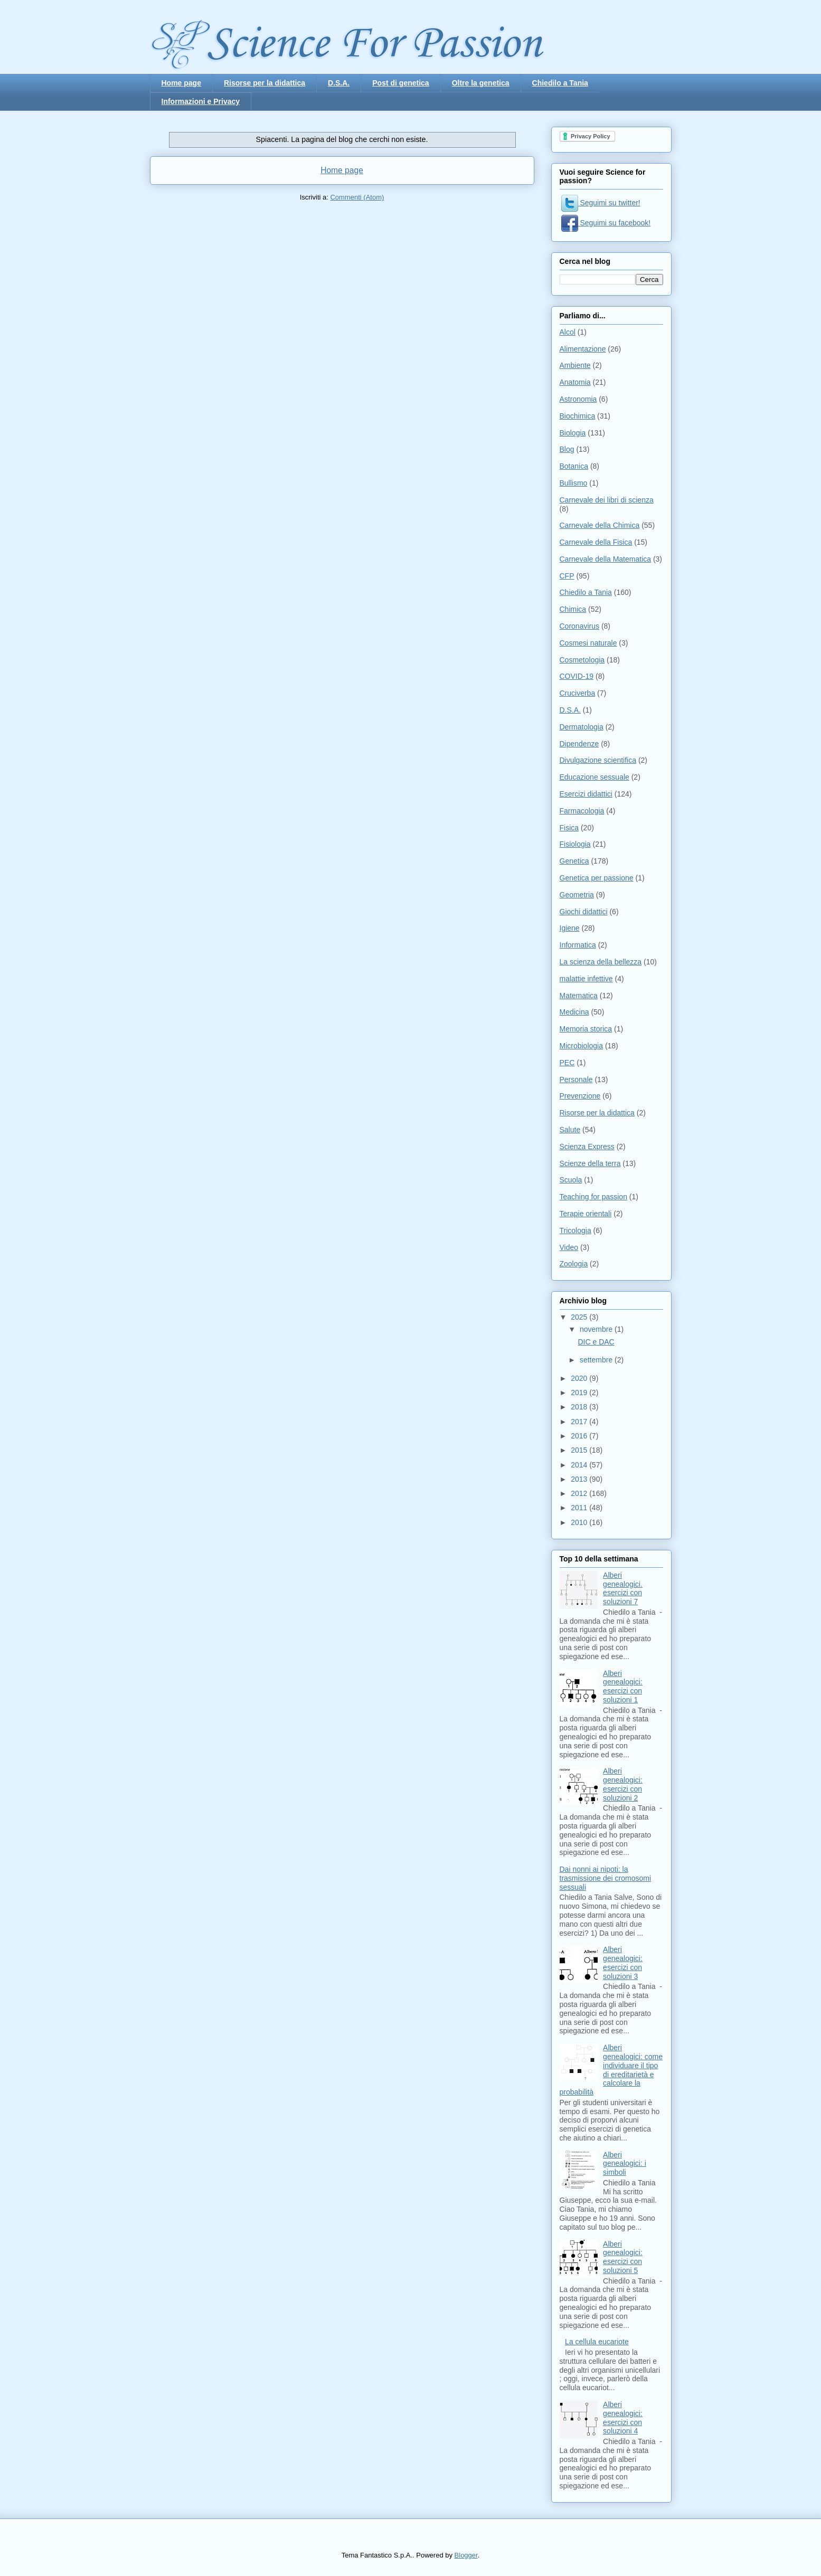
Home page (181, 83)
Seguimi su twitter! (600, 202)
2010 (580, 1522)
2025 (580, 1317)
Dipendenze (579, 744)
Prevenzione (580, 1096)
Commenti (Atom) (357, 197)
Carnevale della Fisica (596, 542)
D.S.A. (339, 83)
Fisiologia (575, 844)
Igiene (570, 928)
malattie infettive (586, 978)
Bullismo (574, 483)
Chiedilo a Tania (560, 83)
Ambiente (575, 365)
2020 (580, 1378)
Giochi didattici (584, 911)
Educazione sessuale (594, 777)
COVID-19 (577, 676)
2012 (580, 1493)
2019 (580, 1392)
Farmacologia (582, 811)
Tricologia (575, 1230)
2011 (580, 1507)
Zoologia (574, 1263)
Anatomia (575, 382)
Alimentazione (583, 349)
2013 (580, 1479)
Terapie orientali (586, 1213)
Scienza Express (587, 1146)
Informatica (578, 945)
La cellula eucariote (597, 2341)
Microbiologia (581, 1045)
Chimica (573, 609)
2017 (580, 1421)
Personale (576, 1079)
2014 (580, 1465)
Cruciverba (578, 693)
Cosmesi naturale (588, 643)
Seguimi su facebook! (606, 223)
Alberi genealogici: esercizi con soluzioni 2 (623, 1784)
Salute (570, 1129)
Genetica (574, 861)
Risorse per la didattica (264, 83)
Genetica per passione (597, 878)
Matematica (579, 995)
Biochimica (578, 416)
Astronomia (578, 399)
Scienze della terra (590, 1163)
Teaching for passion (593, 1196)
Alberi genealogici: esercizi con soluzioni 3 (623, 1962)
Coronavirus (579, 626)
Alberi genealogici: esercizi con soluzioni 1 (623, 1686)
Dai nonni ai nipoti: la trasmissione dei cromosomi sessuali (606, 1878)
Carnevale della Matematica (606, 559)
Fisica (569, 827)
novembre (597, 1329)
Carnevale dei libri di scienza (607, 500)
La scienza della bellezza (601, 962)
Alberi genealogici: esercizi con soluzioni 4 (623, 2417)
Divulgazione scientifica (598, 760)
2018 (580, 1407)
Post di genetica (400, 83)
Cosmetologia (582, 660)
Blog (567, 449)
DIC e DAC (596, 1342)
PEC (567, 1062)
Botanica (574, 466)
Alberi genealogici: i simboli (624, 2164)
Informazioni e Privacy (201, 101)
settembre (597, 1360)
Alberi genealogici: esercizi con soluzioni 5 (623, 2257)
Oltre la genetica (480, 83)
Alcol (567, 332)
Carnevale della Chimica (600, 525)
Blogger (466, 2555)
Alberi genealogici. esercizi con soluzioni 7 (623, 1588)
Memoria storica (586, 1029)
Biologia (573, 433)
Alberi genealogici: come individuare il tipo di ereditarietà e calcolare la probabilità (611, 2069)
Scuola (571, 1180)
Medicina (574, 1012)
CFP (567, 576)
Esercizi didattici (586, 794)
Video (569, 1247)
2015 (580, 1450)
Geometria (577, 895)
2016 (580, 1436)
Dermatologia (581, 727)
